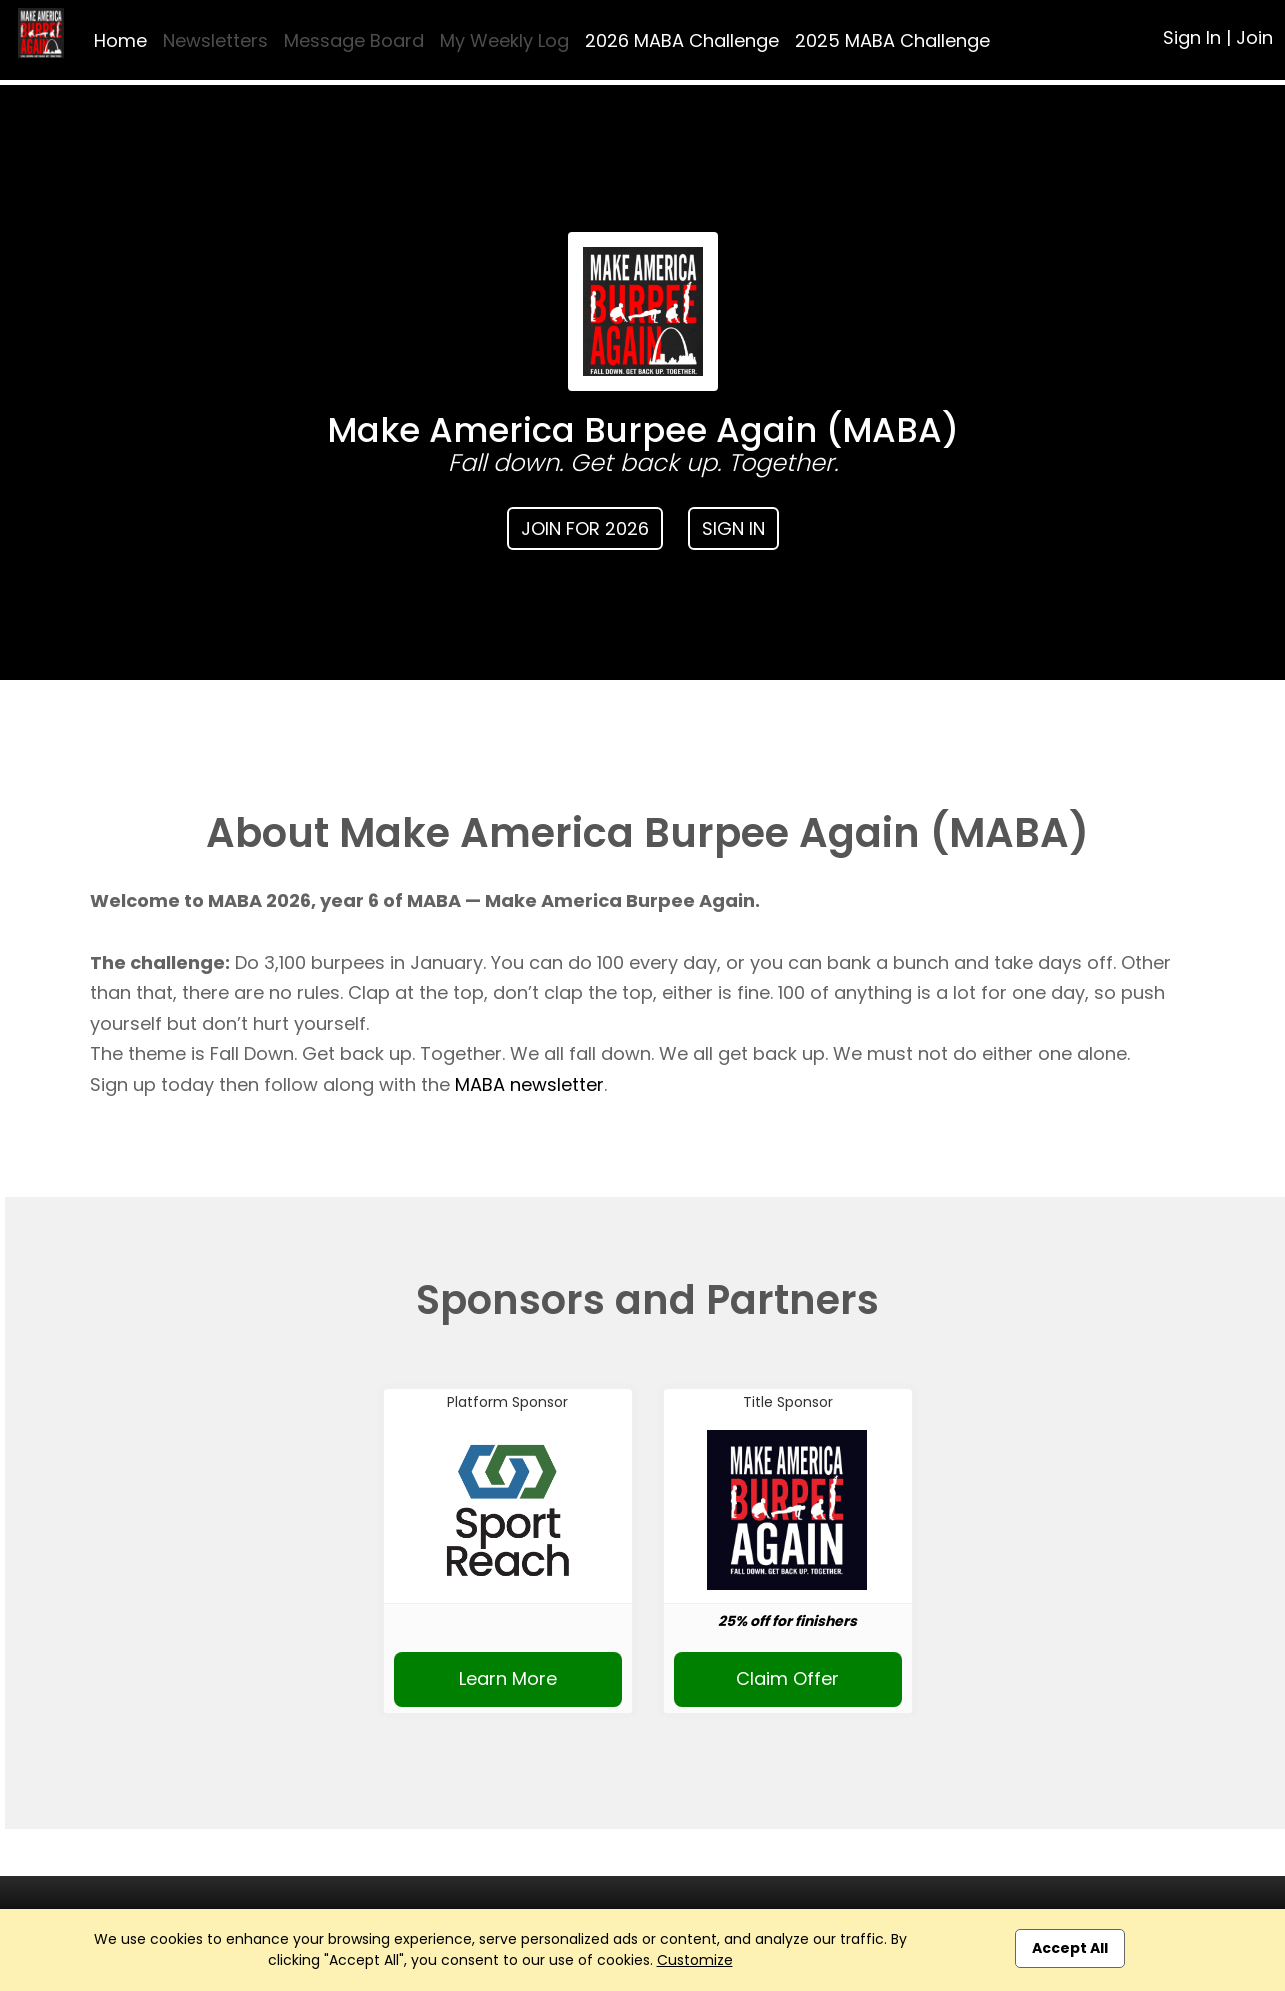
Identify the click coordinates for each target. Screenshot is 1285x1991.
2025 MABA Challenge (892, 40)
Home (120, 40)
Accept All (1070, 1948)
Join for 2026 (585, 528)
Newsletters (215, 40)
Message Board (354, 40)
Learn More (508, 1678)
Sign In (1192, 37)
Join (1254, 37)
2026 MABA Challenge (682, 40)
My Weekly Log (504, 40)
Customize (695, 1960)
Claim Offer (787, 1678)
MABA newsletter (529, 1084)
